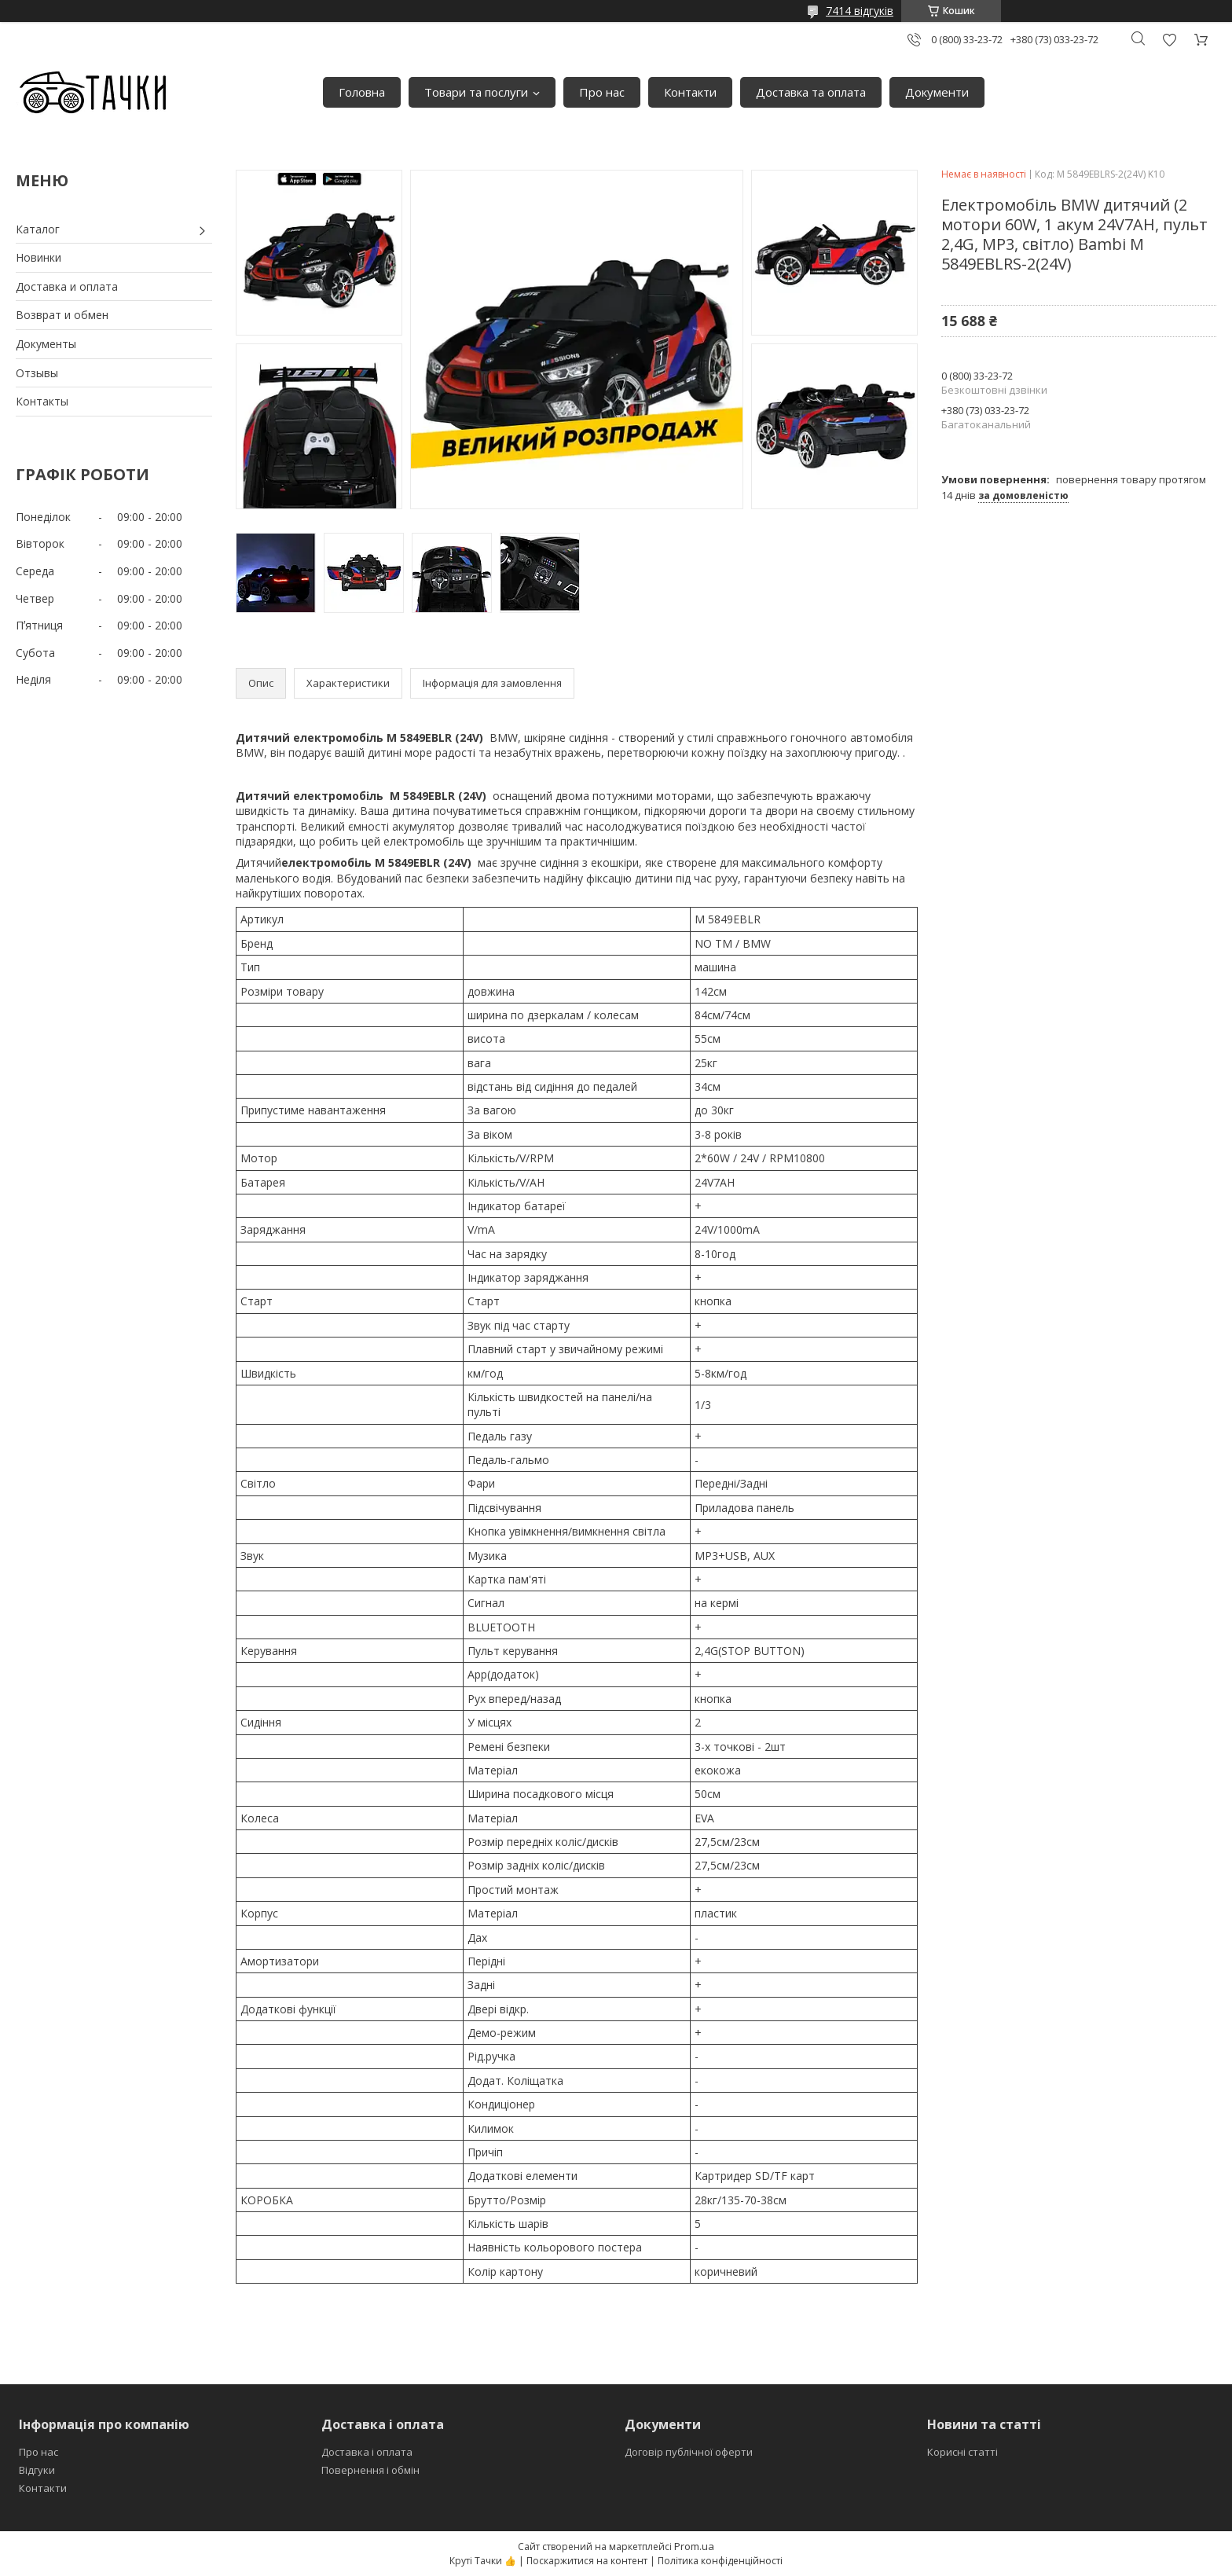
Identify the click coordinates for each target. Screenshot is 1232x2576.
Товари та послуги (476, 92)
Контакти (690, 92)
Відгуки (37, 2470)
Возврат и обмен (62, 314)
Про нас (602, 92)
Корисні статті (962, 2452)
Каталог (38, 229)
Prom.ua (694, 2546)
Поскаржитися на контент (586, 2560)
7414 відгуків (859, 10)
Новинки (38, 257)
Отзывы (37, 372)
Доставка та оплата (811, 92)
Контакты (42, 401)
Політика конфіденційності (720, 2560)
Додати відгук (1169, 39)
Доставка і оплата (366, 2452)
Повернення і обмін (370, 2470)
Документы (46, 343)
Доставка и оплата (67, 286)
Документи (937, 92)
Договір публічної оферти (689, 2452)
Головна (362, 92)
